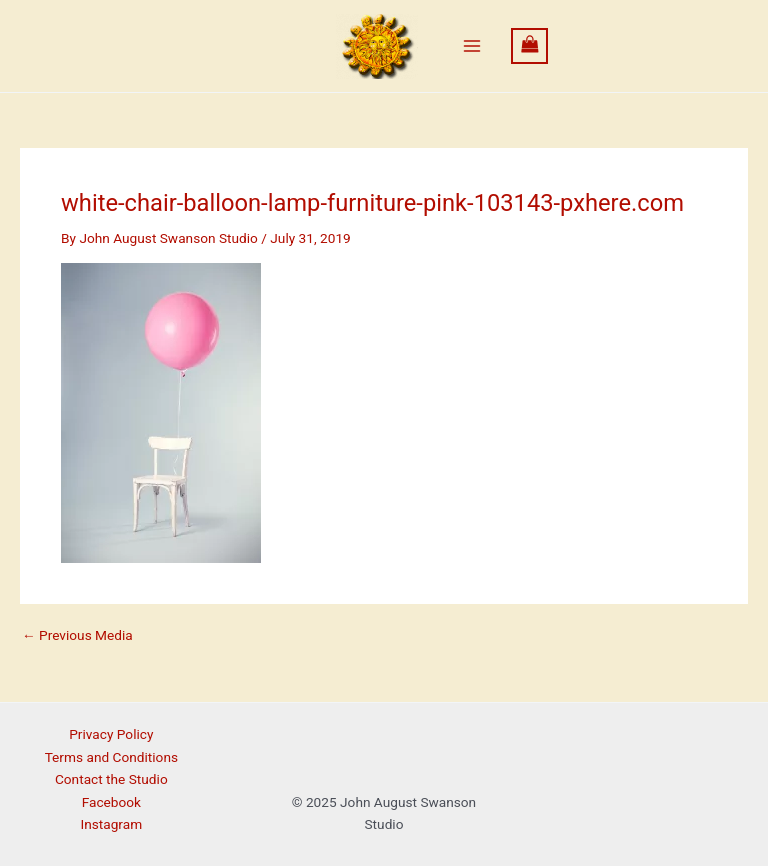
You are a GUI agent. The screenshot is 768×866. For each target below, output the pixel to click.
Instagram (111, 824)
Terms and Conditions (111, 757)
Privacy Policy (111, 734)
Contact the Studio (111, 779)
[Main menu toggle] (471, 46)
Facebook (111, 802)
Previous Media (77, 636)
